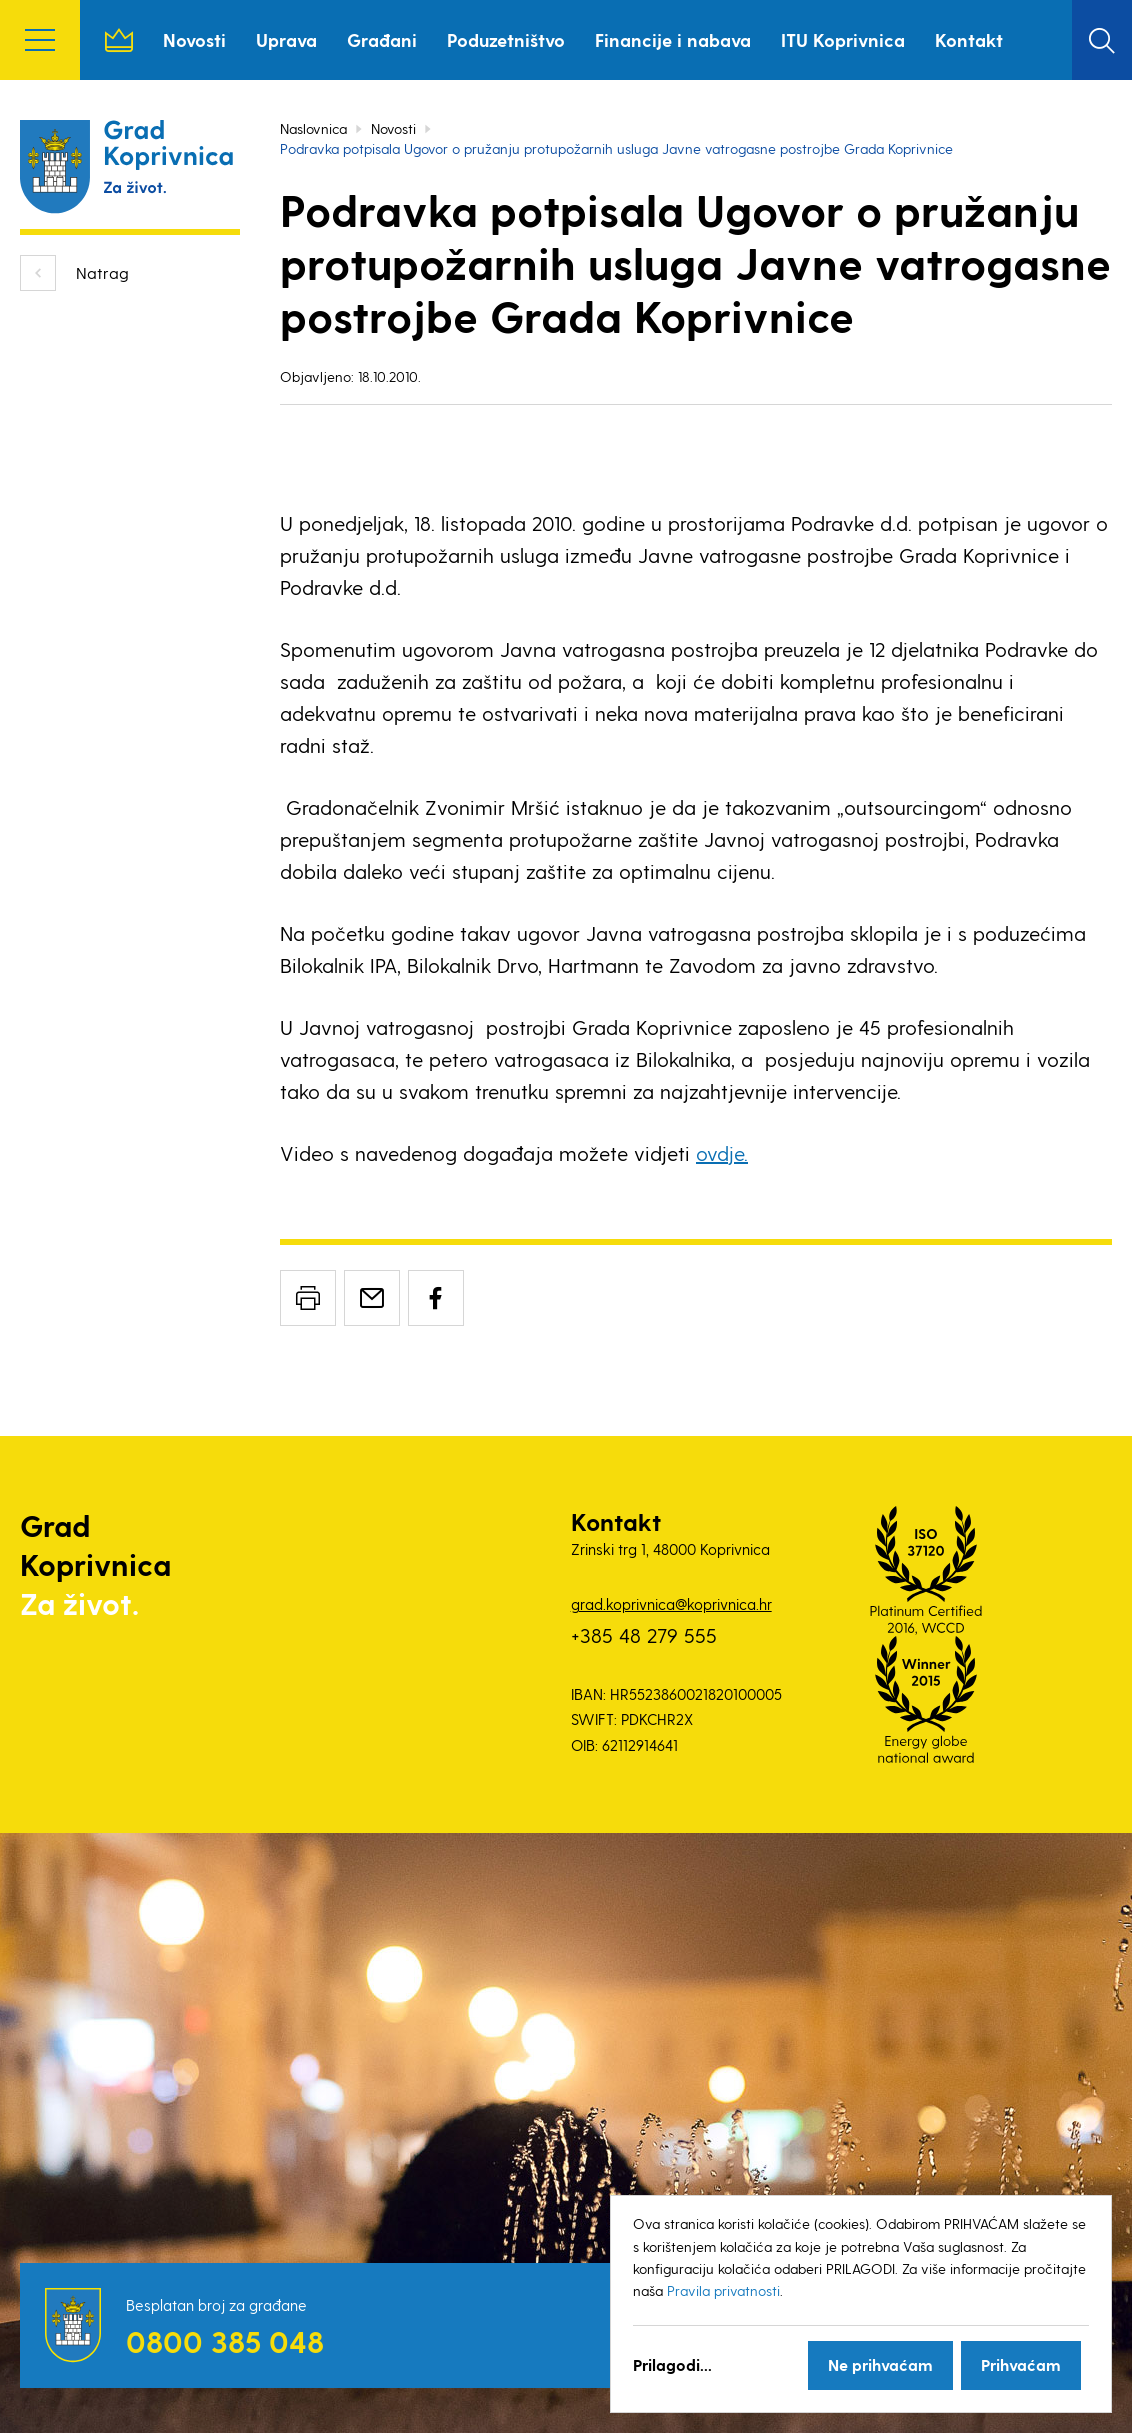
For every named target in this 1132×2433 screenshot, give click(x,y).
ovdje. (722, 1153)
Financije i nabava (673, 39)
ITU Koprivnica (843, 39)
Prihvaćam (1021, 2364)
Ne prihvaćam (880, 2364)
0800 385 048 (225, 2341)
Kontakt (969, 39)
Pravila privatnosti (723, 2290)
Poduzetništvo (506, 39)
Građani (382, 39)
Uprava (286, 39)
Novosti (194, 39)
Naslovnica (119, 40)
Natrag (102, 272)
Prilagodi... (672, 2364)
